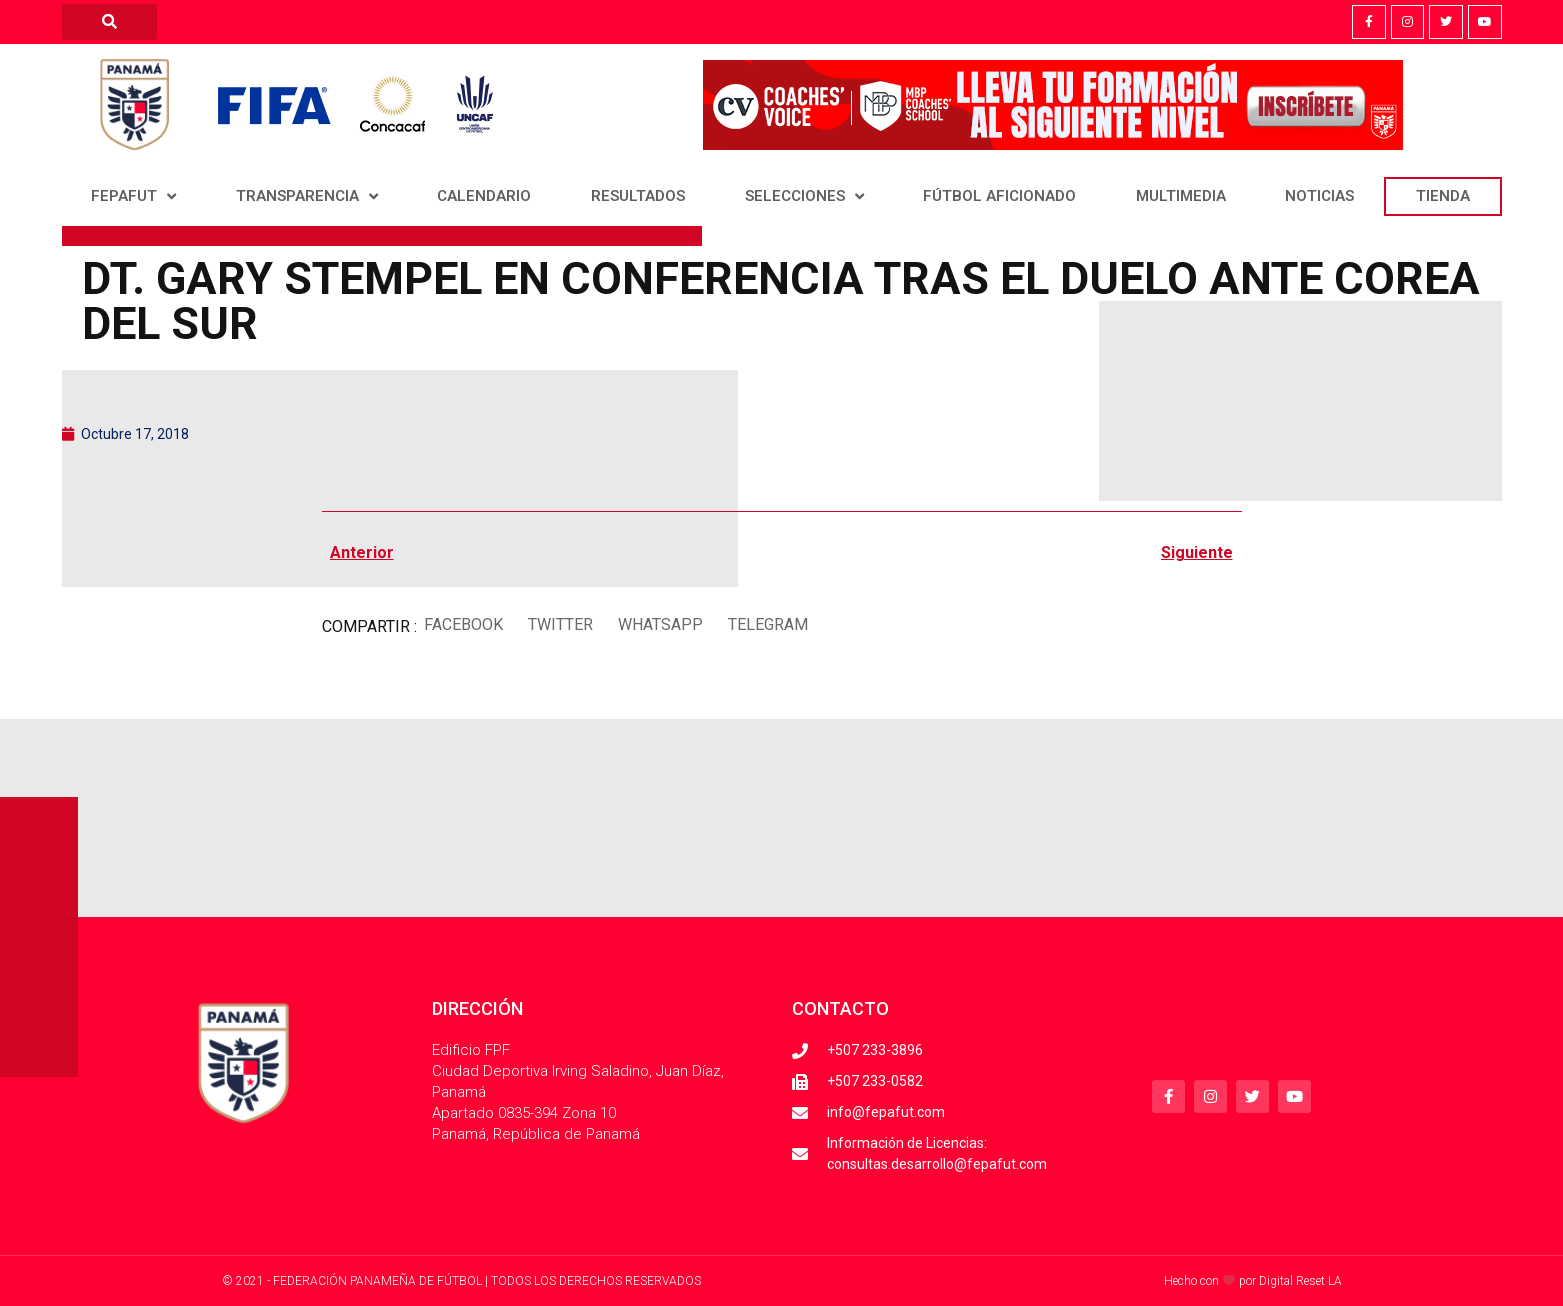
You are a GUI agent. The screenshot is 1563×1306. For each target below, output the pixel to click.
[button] (464, 624)
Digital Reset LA (1300, 1281)
